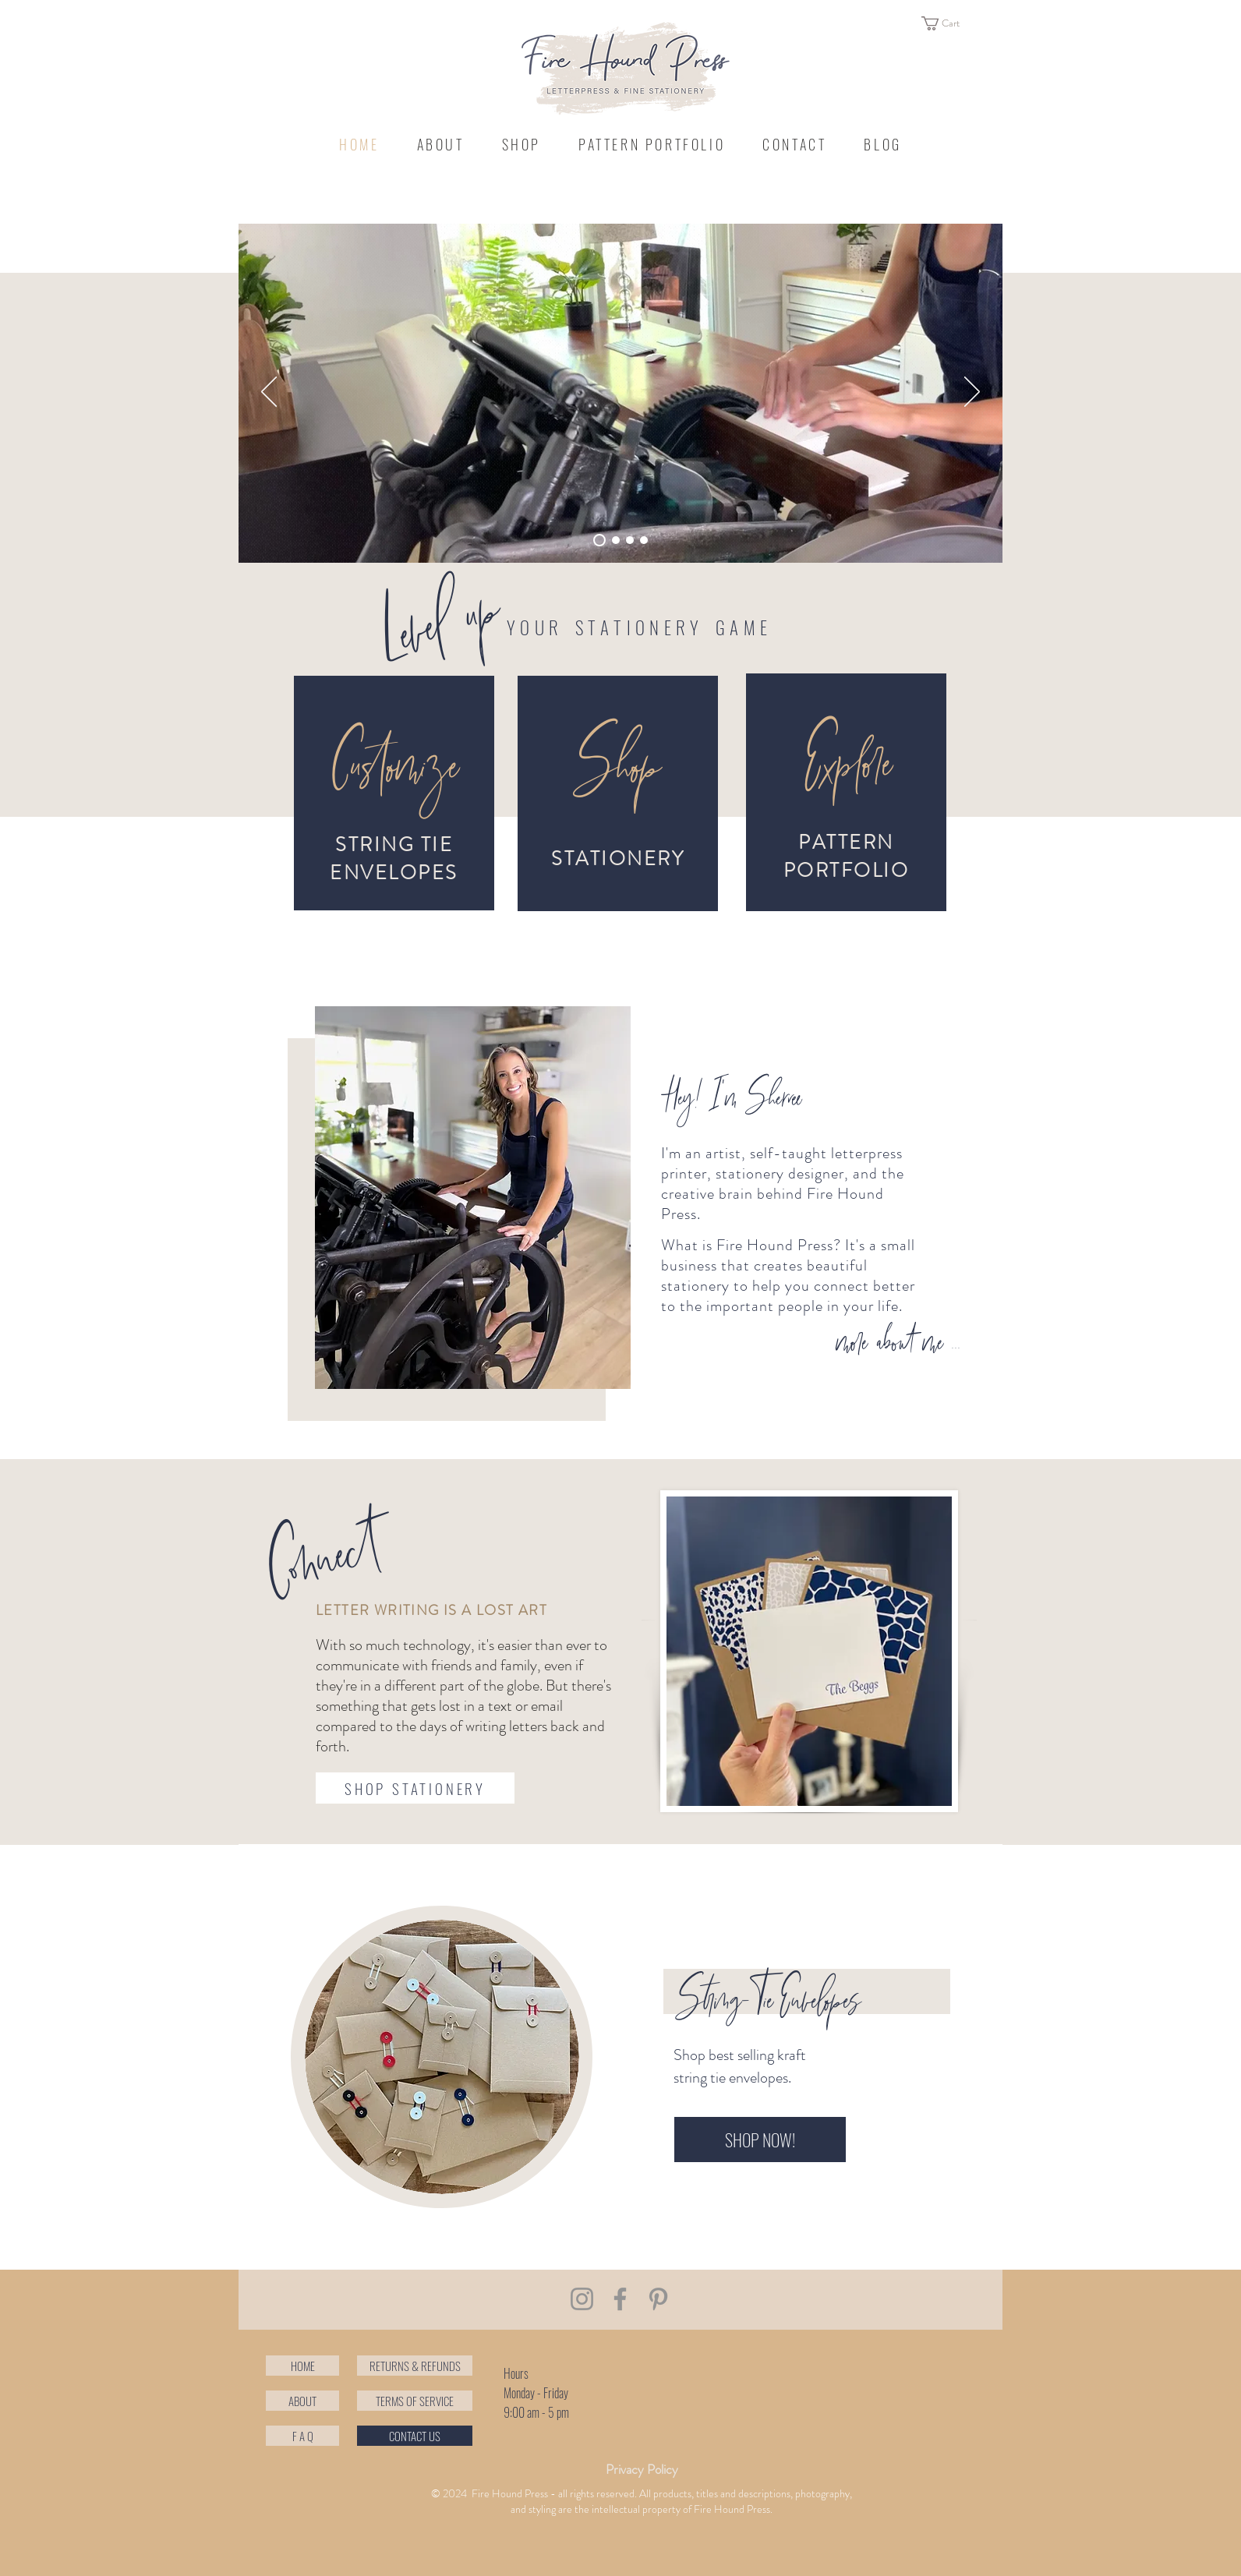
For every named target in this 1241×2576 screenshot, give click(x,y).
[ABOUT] (302, 2400)
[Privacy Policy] (641, 2470)
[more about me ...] (898, 1344)
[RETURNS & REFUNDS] (414, 2365)
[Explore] (845, 767)
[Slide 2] (616, 540)
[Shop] (616, 769)
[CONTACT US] (414, 2436)
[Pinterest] (658, 2299)
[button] (948, 23)
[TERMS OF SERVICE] (414, 2400)
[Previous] (269, 392)
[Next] (972, 392)
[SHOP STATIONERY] (415, 1788)
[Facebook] (620, 2299)
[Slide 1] (630, 540)
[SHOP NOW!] (760, 2139)
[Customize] (394, 769)
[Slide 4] (599, 540)
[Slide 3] (644, 540)
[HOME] (302, 2365)
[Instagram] (582, 2299)
